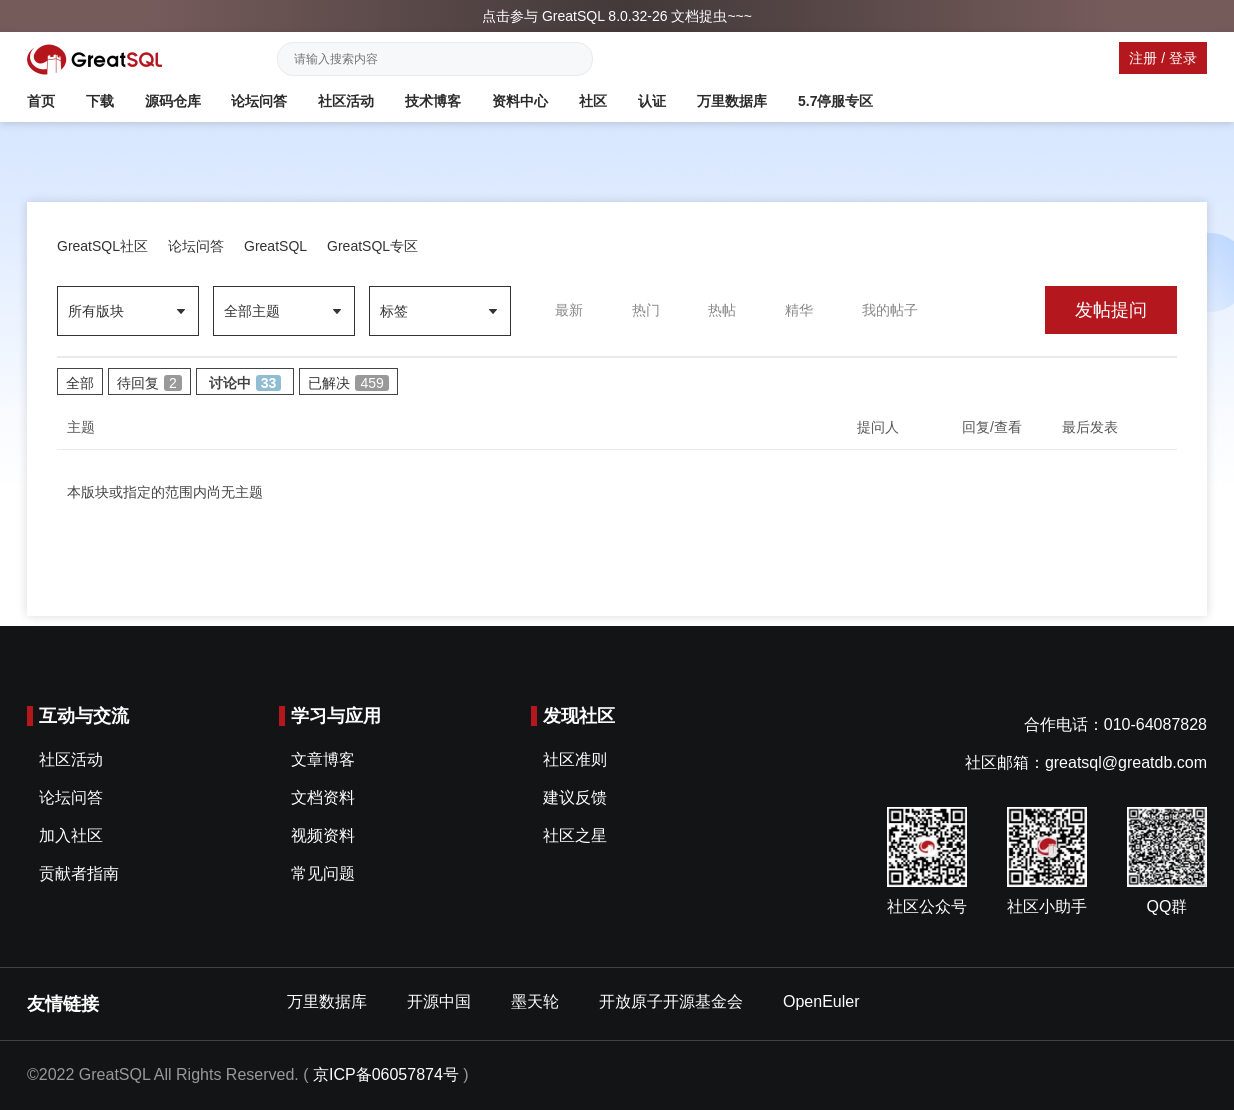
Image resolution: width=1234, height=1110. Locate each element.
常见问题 (323, 873)
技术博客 (433, 101)
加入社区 (71, 835)
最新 (569, 310)
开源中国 (439, 1001)
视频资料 (323, 835)
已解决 (348, 383)
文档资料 (323, 797)
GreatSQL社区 (102, 246)
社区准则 (575, 759)
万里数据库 (732, 101)
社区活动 (346, 101)
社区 (593, 101)
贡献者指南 (79, 873)
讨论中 (245, 383)
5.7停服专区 (835, 101)
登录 (1183, 58)
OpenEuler (821, 1001)
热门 (646, 310)
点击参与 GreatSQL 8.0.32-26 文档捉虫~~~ (617, 16)
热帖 (722, 310)
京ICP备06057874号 (386, 1074)
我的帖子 (890, 310)
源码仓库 (173, 101)
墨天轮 (535, 1001)
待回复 (149, 383)
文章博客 (323, 759)
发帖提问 (1111, 310)
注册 (1143, 58)
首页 (41, 101)
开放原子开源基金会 (671, 1001)
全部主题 (252, 311)
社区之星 (575, 835)
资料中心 (520, 101)
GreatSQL (275, 246)
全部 (80, 383)
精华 (799, 310)
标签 (394, 311)
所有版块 (96, 311)
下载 (100, 101)
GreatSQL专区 (372, 246)
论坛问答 (259, 101)
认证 (652, 101)
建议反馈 (575, 797)
